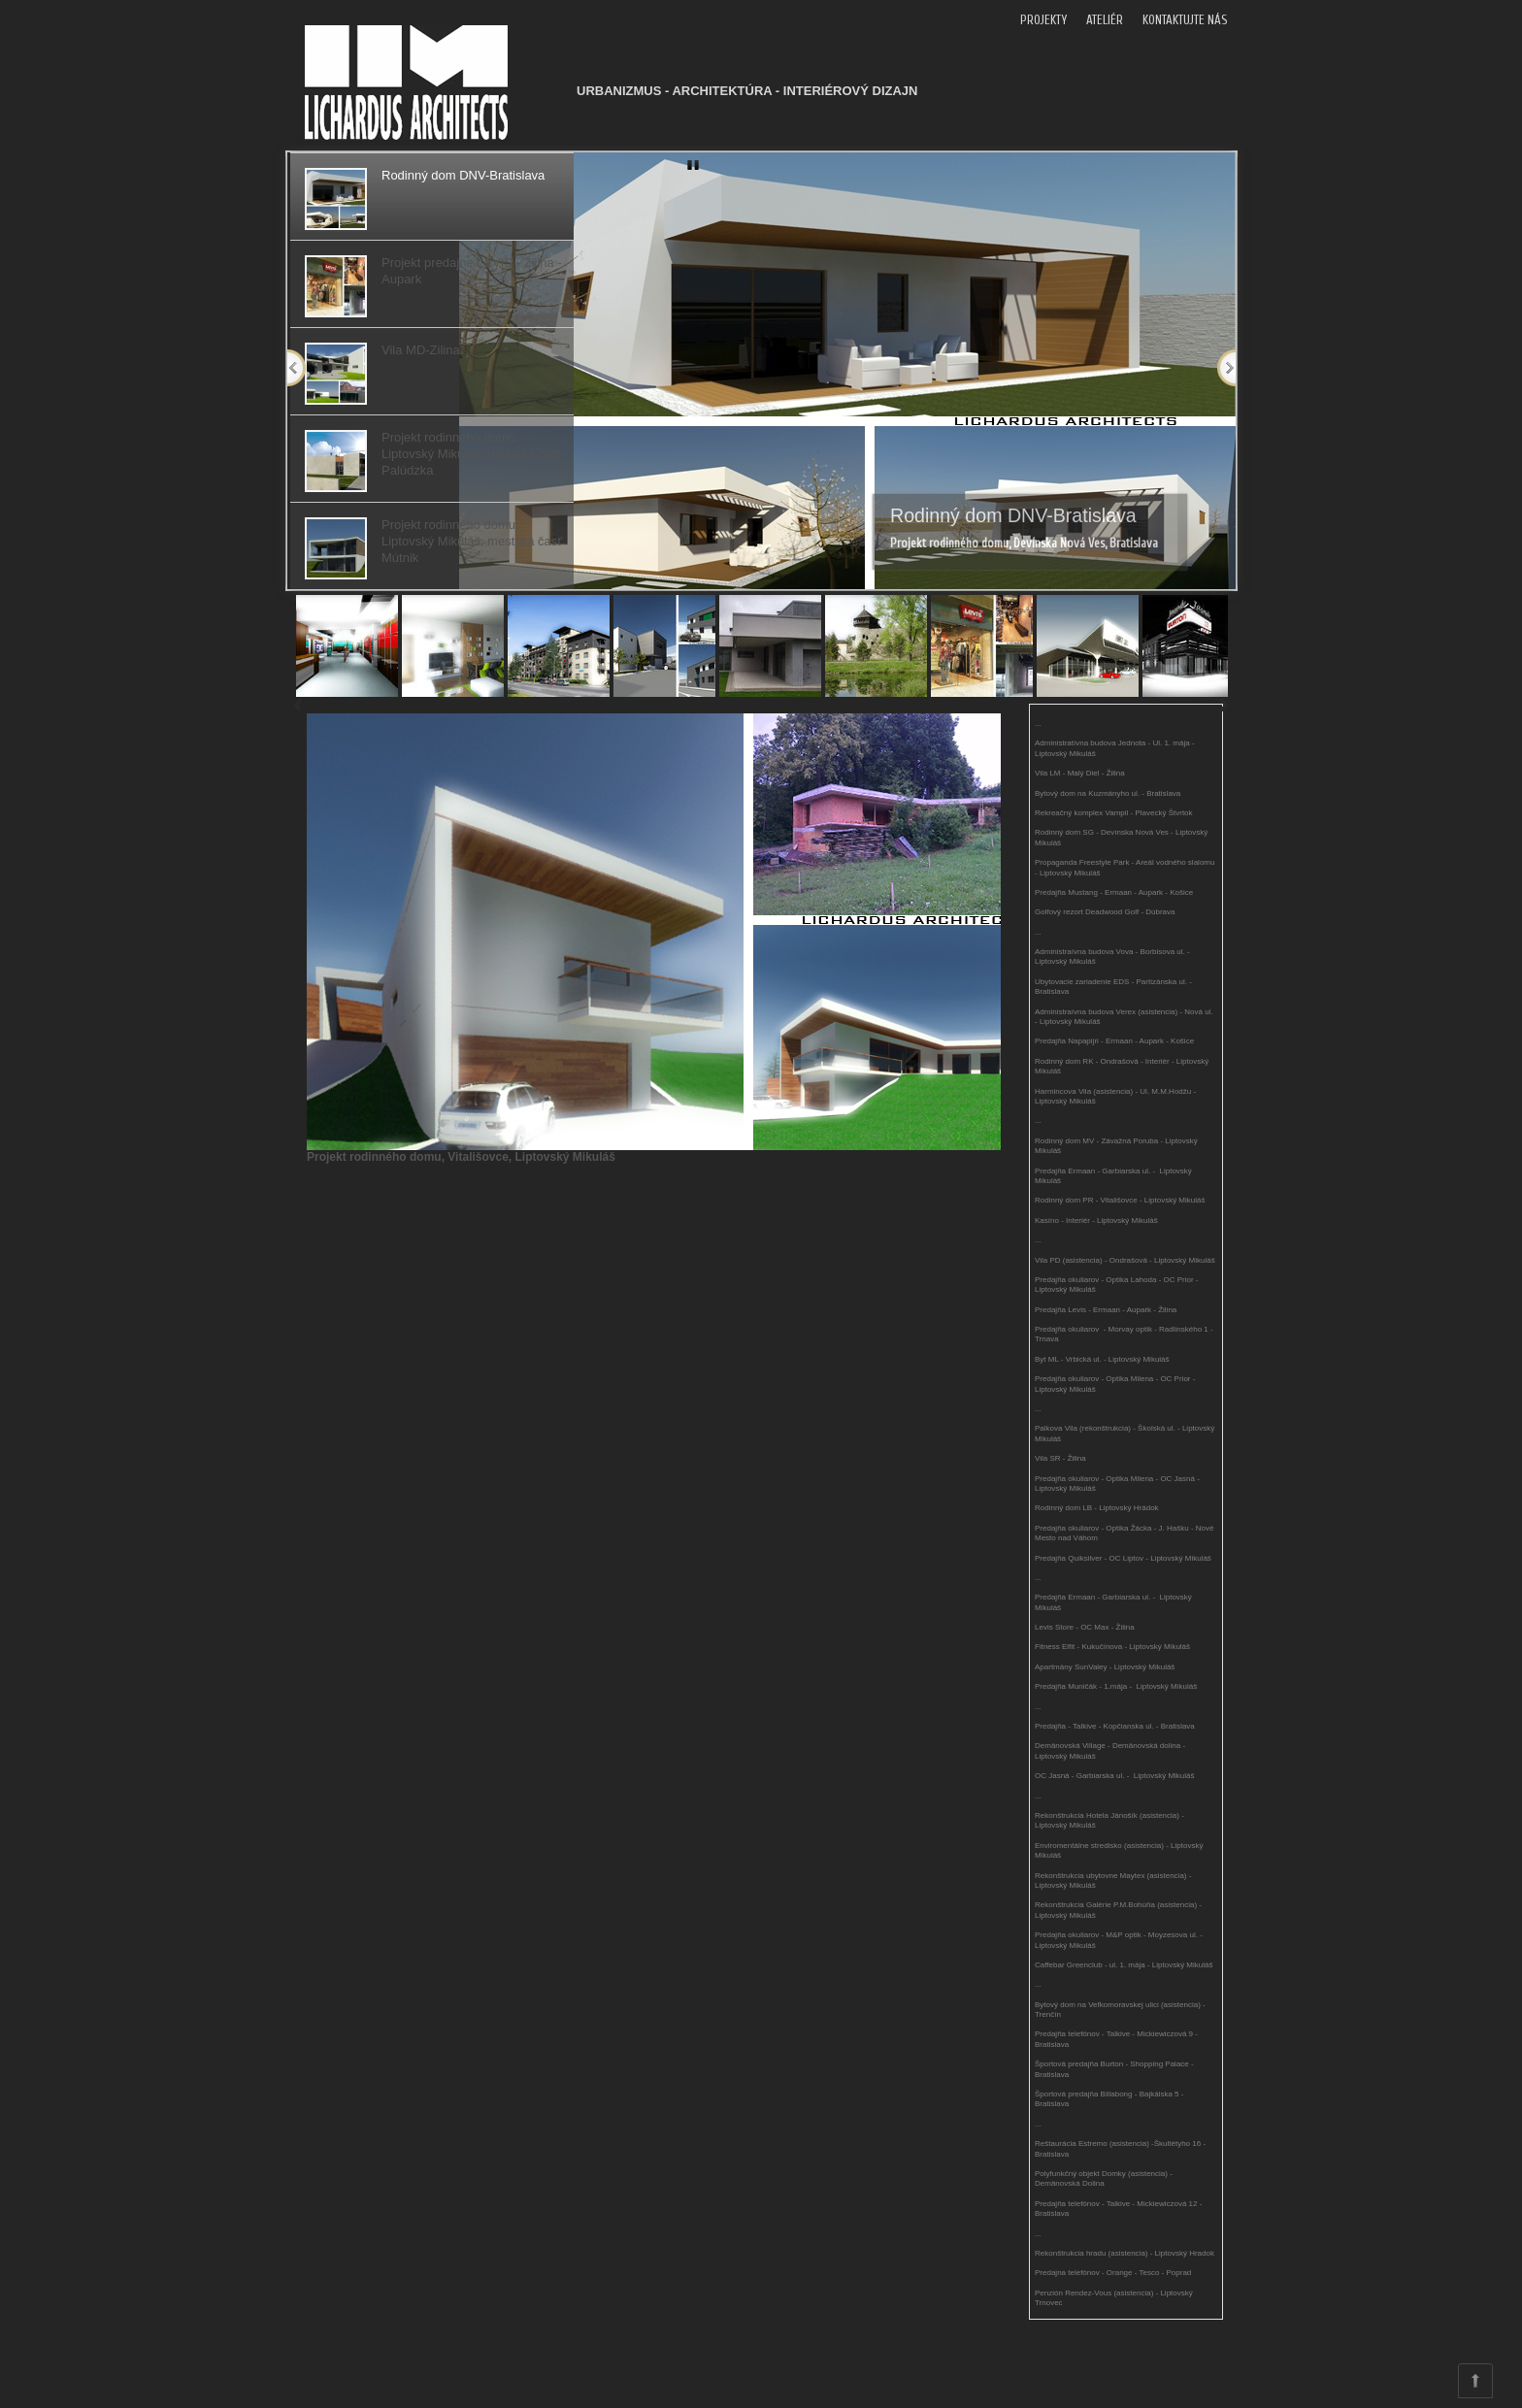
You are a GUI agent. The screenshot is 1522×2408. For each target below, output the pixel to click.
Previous (296, 367)
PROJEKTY (1043, 20)
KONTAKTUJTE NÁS (1184, 20)
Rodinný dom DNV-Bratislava (1013, 515)
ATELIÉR (1104, 20)
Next (1226, 367)
